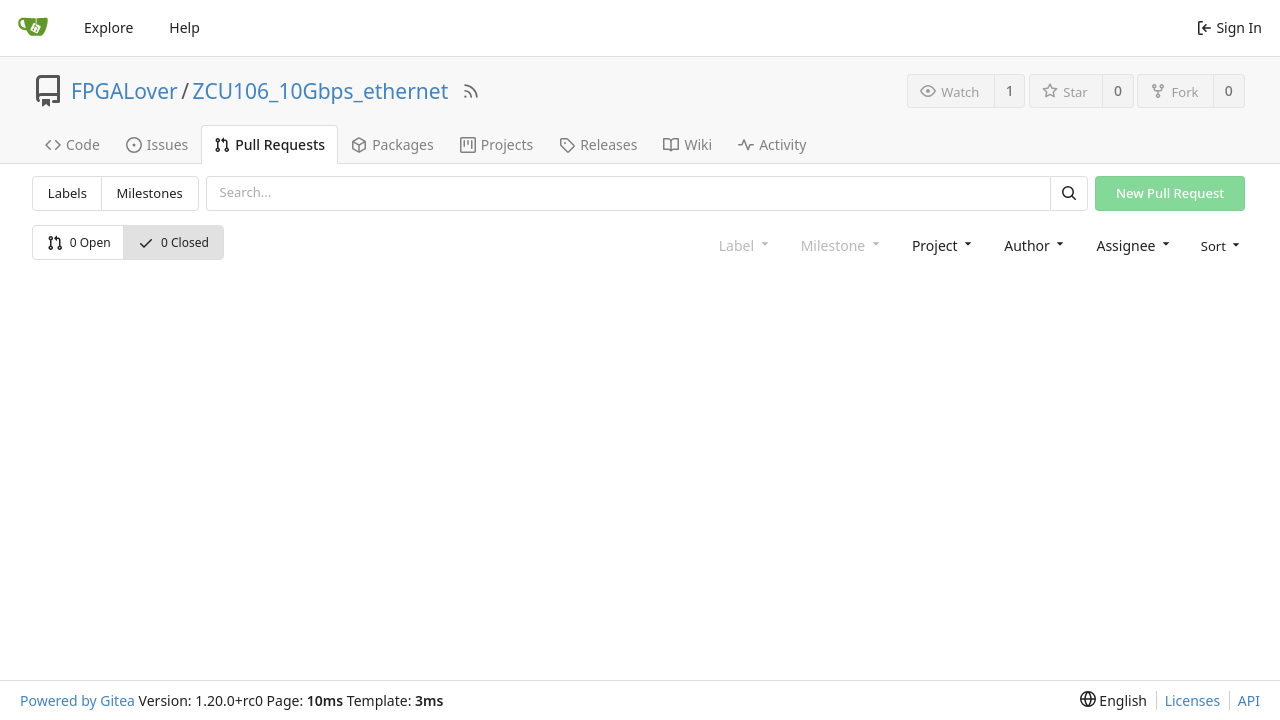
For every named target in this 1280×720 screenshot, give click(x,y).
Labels (67, 193)
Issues (157, 144)
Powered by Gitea (77, 700)
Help (184, 27)
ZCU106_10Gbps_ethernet (321, 91)
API (1249, 700)
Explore (108, 27)
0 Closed (173, 242)
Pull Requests (269, 144)
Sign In (1229, 27)
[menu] (1219, 245)
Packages (392, 144)
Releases (598, 144)
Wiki (687, 144)
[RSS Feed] (471, 91)
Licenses (1193, 700)
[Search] (1069, 193)
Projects (496, 144)
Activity (772, 144)
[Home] (33, 28)
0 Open (79, 242)
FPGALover (124, 91)
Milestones (150, 193)
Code (72, 144)
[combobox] (940, 244)
